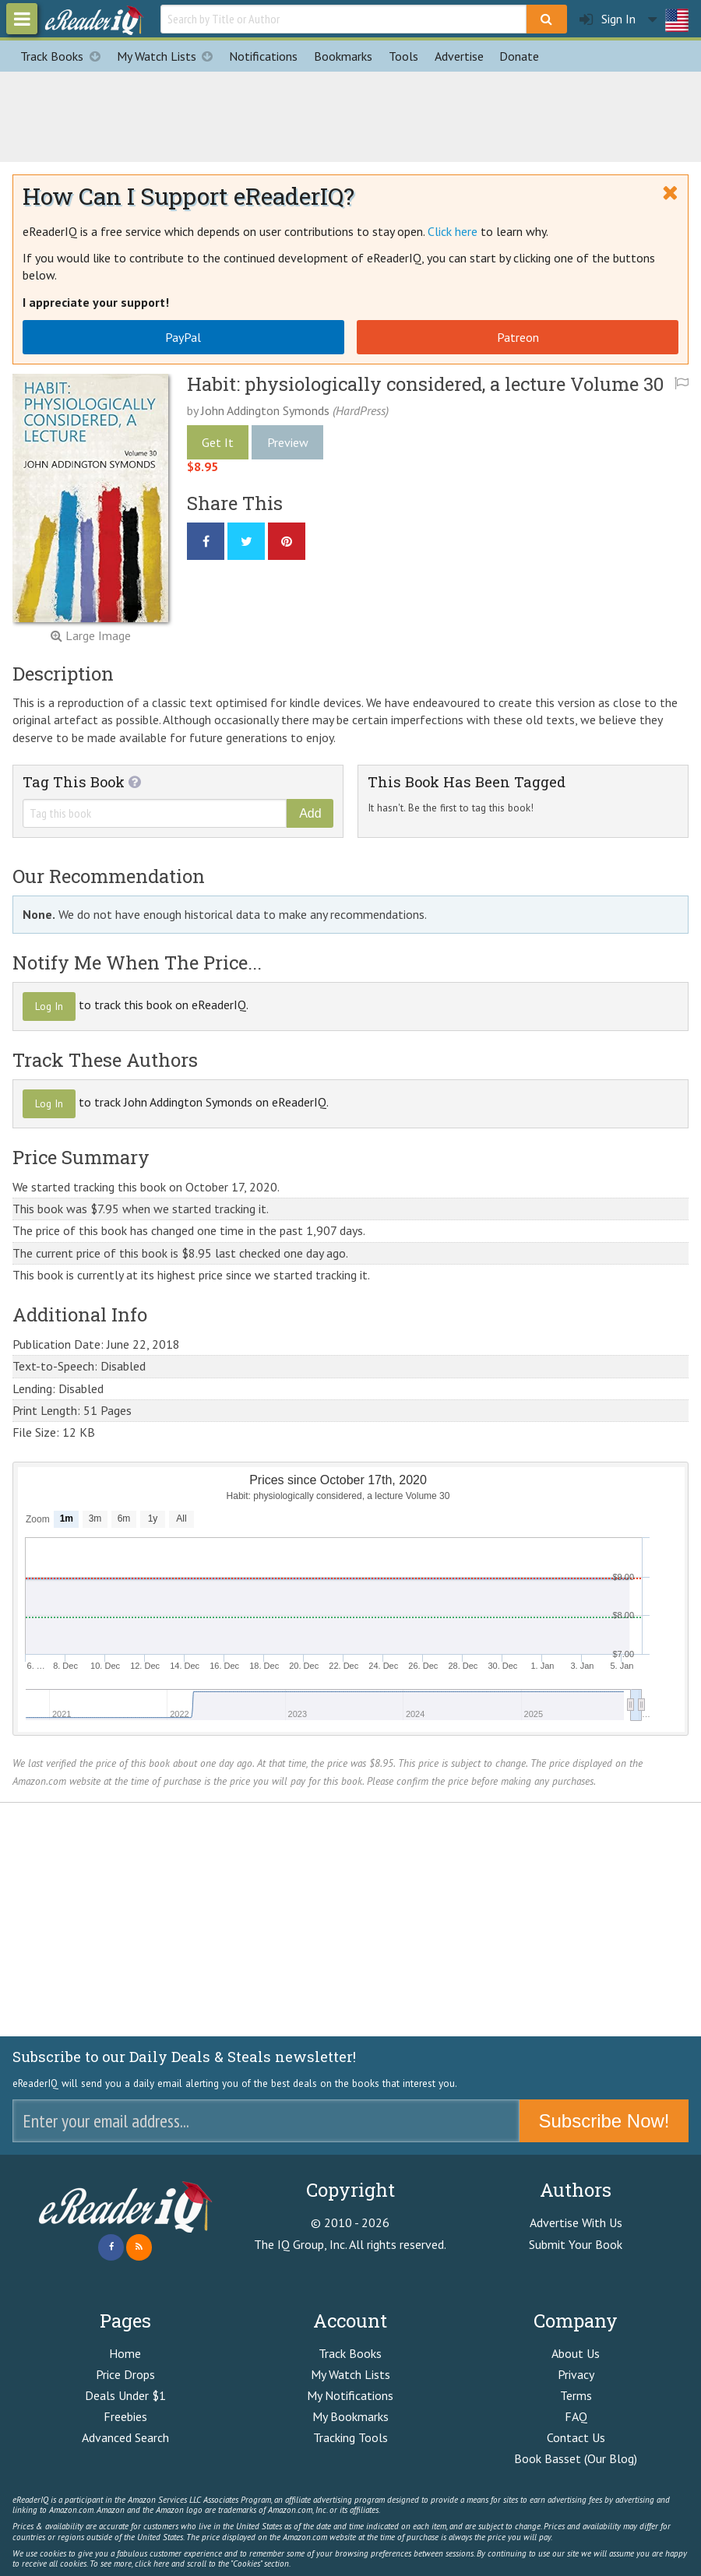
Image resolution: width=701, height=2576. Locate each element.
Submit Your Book (575, 2244)
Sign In (607, 19)
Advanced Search (125, 2437)
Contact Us (576, 2437)
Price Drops (125, 2374)
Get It (218, 442)
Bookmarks (343, 56)
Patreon (518, 337)
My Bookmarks (350, 2416)
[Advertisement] (350, 114)
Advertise (459, 56)
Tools (403, 56)
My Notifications (350, 2395)
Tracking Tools (350, 2437)
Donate (519, 56)
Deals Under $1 (125, 2395)
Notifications (263, 56)
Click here (452, 231)
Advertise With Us (576, 2222)
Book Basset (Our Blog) (575, 2458)
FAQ (576, 2416)
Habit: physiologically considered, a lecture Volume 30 (425, 383)
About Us (575, 2353)
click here (152, 2563)
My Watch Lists (169, 56)
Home (125, 2353)
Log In (49, 1006)
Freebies (125, 2416)
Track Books (64, 56)
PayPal (183, 337)
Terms (576, 2395)
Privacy (576, 2374)
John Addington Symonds (265, 410)
